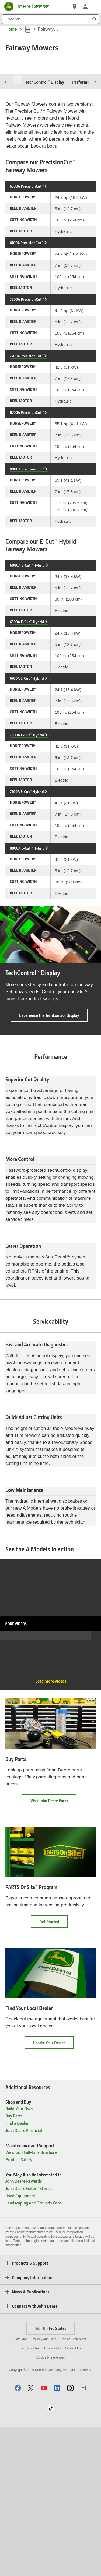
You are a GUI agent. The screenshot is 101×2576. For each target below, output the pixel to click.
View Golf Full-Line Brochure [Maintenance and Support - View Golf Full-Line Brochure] (31, 2301)
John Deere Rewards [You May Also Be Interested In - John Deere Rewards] (23, 2330)
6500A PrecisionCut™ (27, 235)
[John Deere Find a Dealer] (74, 6)
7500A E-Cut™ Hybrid (27, 784)
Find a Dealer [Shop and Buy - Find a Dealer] (17, 2272)
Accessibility (52, 2497)
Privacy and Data (44, 2488)
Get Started (53, 2072)
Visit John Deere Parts (53, 1951)
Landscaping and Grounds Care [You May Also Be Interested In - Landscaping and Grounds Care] (33, 2352)
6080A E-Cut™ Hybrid (27, 615)
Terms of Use (29, 2497)
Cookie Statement (73, 2488)
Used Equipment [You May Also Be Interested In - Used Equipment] (20, 2345)
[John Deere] (29, 6)
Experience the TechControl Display (53, 1067)
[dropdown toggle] (27, 29)
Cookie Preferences (50, 2507)
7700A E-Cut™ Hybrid (27, 841)
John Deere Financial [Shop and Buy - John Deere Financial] (23, 2279)
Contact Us (73, 2497)
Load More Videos (50, 1830)
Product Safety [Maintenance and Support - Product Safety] (18, 2308)
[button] (18, 2537)
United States (50, 2477)
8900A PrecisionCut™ (27, 518)
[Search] (50, 19)
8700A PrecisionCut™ (27, 461)
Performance (84, 131)
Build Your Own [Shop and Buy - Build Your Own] (19, 2257)
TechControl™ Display (45, 131)
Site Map (21, 2488)
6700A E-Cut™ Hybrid (27, 728)
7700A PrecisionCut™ (26, 405)
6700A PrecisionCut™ (26, 292)
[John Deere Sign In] (85, 6)
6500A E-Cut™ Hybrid (27, 671)
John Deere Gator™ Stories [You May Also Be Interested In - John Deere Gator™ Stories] (29, 2337)
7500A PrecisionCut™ (27, 348)
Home (11, 29)
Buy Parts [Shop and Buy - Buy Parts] (14, 2265)
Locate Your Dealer (53, 2194)
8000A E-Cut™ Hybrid (27, 897)
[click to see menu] (95, 6)
